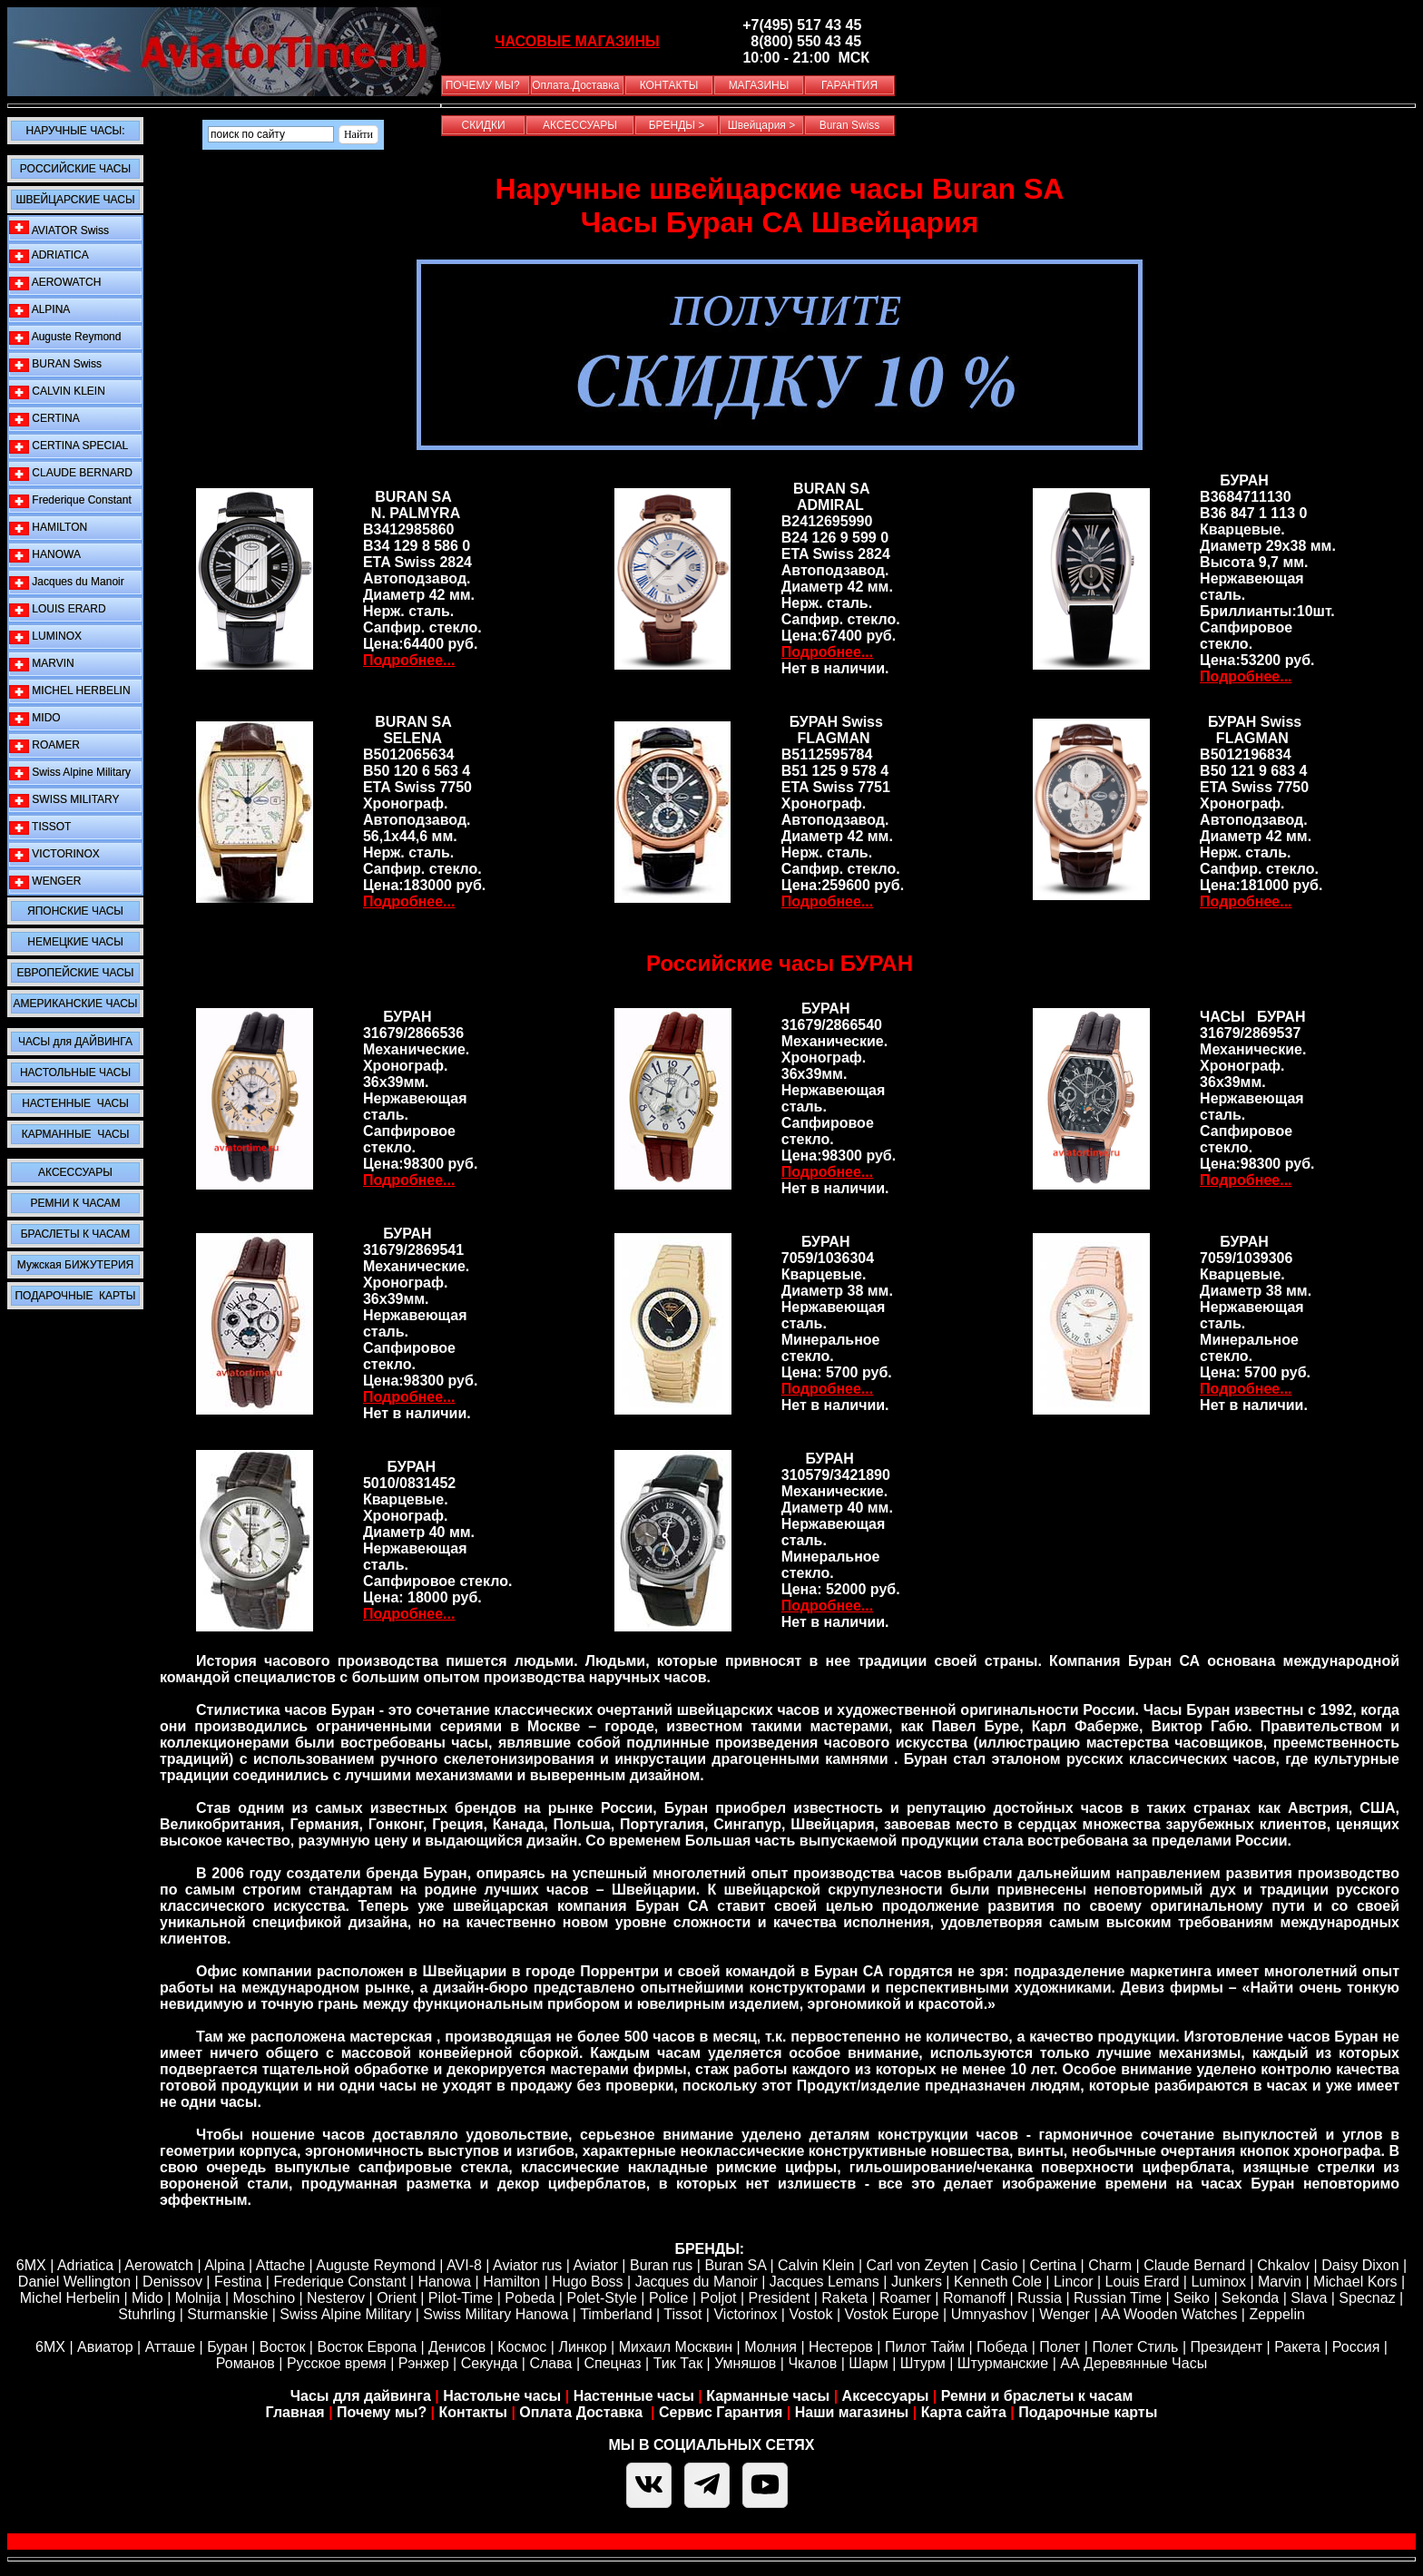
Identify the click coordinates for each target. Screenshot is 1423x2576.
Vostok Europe (892, 2314)
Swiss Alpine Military (70, 772)
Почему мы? (382, 2412)
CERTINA (44, 419)
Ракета (1297, 2347)
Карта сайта (963, 2412)
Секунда (489, 2363)
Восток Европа (367, 2347)
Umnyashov (989, 2314)
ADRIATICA (49, 255)
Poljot (719, 2298)
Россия (1355, 2347)
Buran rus (661, 2265)
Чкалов (812, 2363)
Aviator (595, 2265)
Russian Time (1118, 2298)
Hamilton (511, 2281)
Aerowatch (158, 2265)
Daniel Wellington (74, 2281)
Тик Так (677, 2363)
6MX (31, 2265)
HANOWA (45, 555)
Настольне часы (502, 2396)
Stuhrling (146, 2314)
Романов (245, 2363)
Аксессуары (885, 2396)
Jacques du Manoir (66, 582)
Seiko (1191, 2298)
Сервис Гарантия (720, 2412)
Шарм (868, 2363)
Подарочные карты (1087, 2412)
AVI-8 (464, 2265)
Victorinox (745, 2314)
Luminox (1218, 2281)
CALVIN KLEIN (57, 391)
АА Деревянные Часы (1133, 2363)
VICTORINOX (54, 854)
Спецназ (613, 2363)
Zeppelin (1276, 2314)
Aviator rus (527, 2265)
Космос (521, 2347)
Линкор (582, 2347)
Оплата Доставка (582, 2412)
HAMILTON (48, 527)
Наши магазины (851, 2412)
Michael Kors (1355, 2281)
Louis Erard (1142, 2281)
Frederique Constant (70, 500)
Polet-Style (601, 2298)
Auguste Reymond (65, 337)
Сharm (1110, 2265)
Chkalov (1283, 2265)
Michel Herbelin (70, 2298)
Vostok (810, 2314)
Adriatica (85, 2265)
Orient (397, 2298)
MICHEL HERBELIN (70, 691)
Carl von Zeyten (918, 2265)
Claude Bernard (1194, 2265)
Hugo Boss (587, 2281)
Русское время (337, 2363)
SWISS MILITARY (64, 800)
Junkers (916, 2281)
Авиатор (105, 2347)
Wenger (1064, 2314)
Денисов (457, 2347)
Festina (237, 2281)
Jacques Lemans (824, 2281)
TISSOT (40, 827)
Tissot (682, 2314)
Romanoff (974, 2298)
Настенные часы (634, 2396)
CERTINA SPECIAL (68, 446)
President (779, 2298)
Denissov (172, 2281)
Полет (1059, 2347)
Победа (1001, 2347)
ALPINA (39, 310)
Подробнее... (409, 660)
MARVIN (41, 664)
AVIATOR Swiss (59, 228)
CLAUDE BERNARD (70, 473)
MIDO (35, 718)
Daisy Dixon (1359, 2265)
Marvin (1279, 2281)
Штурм (923, 2363)
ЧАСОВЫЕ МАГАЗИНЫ (577, 41)
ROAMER (44, 745)
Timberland (616, 2314)
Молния (770, 2347)
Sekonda (1250, 2298)
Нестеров (841, 2347)
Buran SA (735, 2265)
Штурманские (1002, 2363)
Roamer (905, 2298)
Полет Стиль (1135, 2347)
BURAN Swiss (55, 364)
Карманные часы (767, 2396)
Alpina (224, 2265)
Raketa (844, 2298)
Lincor (1074, 2281)
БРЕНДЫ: (709, 2249)
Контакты (475, 2412)
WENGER (45, 881)
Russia (1039, 2298)
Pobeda (529, 2298)
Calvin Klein (816, 2265)
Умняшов (745, 2363)
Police (669, 2298)
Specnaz (1367, 2298)
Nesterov (336, 2298)
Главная (295, 2412)
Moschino (264, 2298)
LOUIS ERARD (57, 609)
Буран (227, 2347)
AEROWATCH (55, 282)
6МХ (50, 2347)
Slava (1309, 2298)
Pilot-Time (460, 2298)
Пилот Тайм (925, 2347)
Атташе (168, 2347)
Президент (1227, 2347)
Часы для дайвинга (360, 2396)
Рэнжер (423, 2363)
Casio (999, 2265)
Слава (550, 2363)
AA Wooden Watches (1169, 2314)
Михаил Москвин (675, 2347)
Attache (278, 2265)
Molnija (198, 2298)
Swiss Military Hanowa (495, 2314)
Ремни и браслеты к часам (1037, 2396)
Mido (147, 2298)
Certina (1053, 2265)
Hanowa (444, 2281)
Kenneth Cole (998, 2281)
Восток (283, 2347)
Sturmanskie (227, 2314)
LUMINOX (45, 636)
